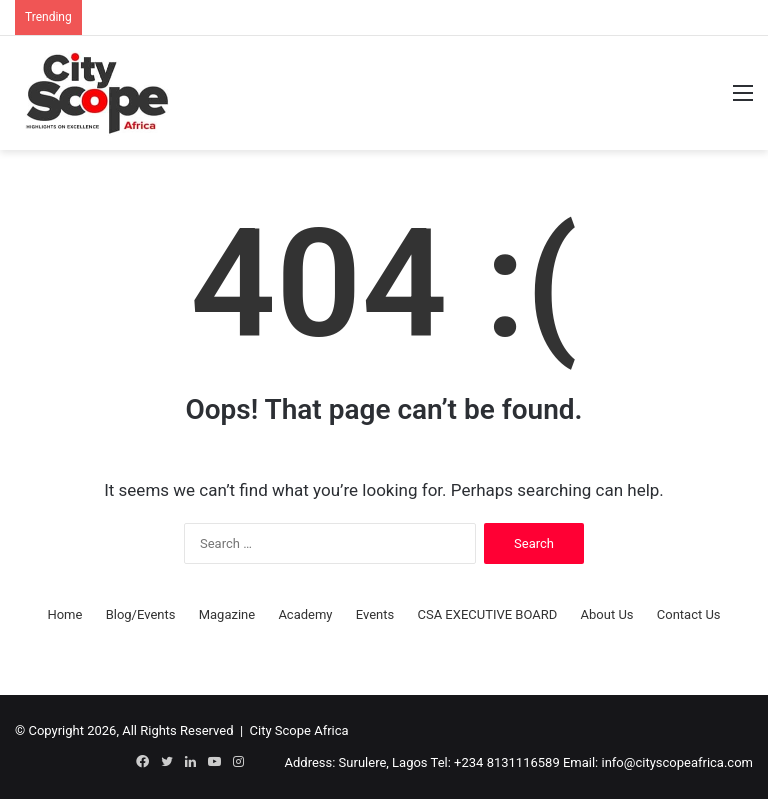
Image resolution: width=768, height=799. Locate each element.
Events (375, 614)
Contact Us (689, 614)
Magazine (227, 614)
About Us (607, 614)
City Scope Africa (299, 730)
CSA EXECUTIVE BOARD (487, 614)
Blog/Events (141, 614)
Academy (305, 614)
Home (64, 614)
